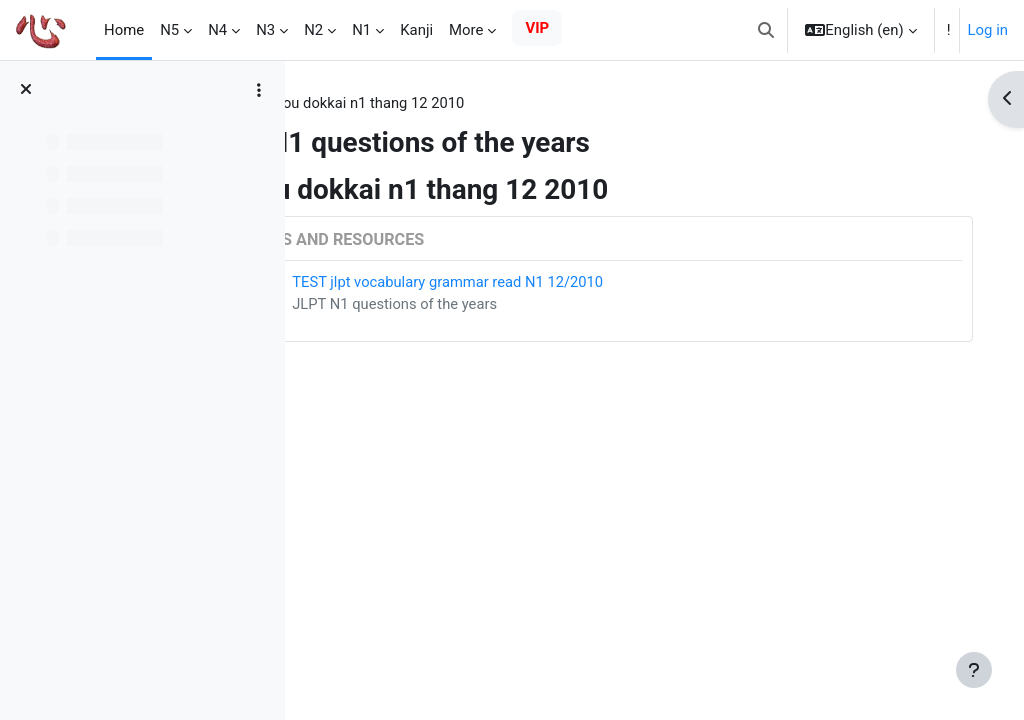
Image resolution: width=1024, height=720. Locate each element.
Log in (988, 30)
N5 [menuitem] (169, 30)
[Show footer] (974, 670)
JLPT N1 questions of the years (523, 305)
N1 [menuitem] (361, 30)
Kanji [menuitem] (416, 30)
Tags (340, 103)
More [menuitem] (466, 30)
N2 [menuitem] (313, 30)
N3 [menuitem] (265, 30)
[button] (766, 30)
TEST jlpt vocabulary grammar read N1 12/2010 (577, 282)
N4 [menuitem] (217, 30)
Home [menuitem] (124, 30)
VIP (537, 28)
